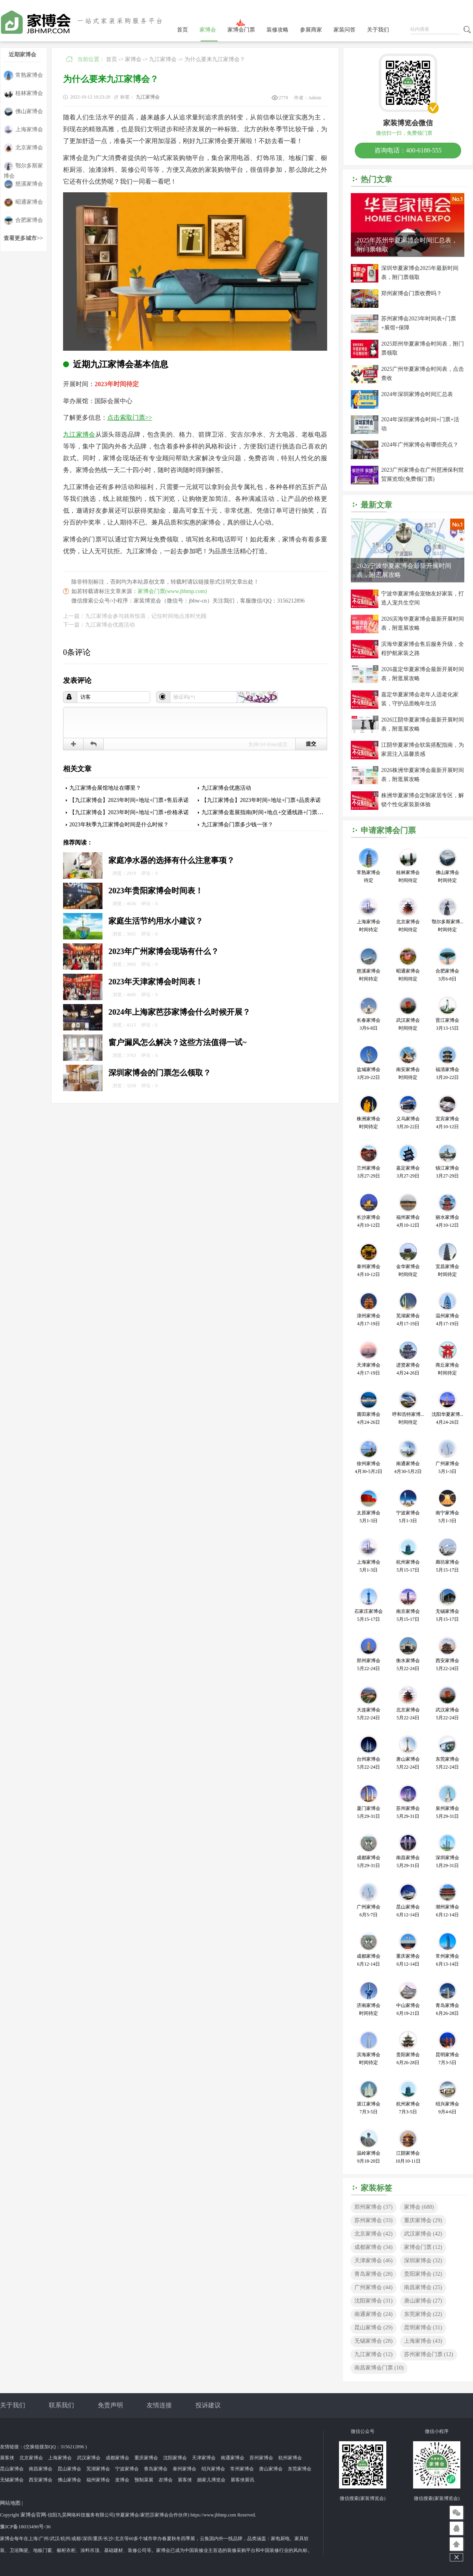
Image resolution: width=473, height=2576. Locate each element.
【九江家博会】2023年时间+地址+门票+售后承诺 (129, 800)
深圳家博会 (423, 2261)
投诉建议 (208, 2405)
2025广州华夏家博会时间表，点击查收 (422, 373)
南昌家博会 (423, 2287)
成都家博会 (373, 2247)
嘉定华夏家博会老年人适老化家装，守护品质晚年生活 (419, 699)
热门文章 (376, 179)
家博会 (207, 30)
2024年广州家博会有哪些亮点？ (419, 445)
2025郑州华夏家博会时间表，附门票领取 (422, 348)
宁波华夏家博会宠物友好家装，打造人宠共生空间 (422, 598)
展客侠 (7, 2458)
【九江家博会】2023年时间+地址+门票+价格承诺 (129, 812)
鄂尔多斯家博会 (23, 166)
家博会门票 (241, 30)
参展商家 (311, 30)
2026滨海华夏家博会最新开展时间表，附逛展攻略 (422, 623)
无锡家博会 (373, 2341)
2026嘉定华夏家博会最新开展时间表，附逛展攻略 (422, 673)
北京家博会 (23, 148)
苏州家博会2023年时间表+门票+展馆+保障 (418, 323)
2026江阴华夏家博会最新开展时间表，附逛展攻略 (422, 724)
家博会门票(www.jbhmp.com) (172, 591)
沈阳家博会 (373, 2301)
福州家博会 (98, 2480)
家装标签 (376, 2188)
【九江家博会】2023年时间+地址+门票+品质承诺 (261, 800)
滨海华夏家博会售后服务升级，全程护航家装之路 (422, 648)
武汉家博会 (423, 2234)
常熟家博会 (23, 75)
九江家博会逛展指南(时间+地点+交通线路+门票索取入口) (271, 812)
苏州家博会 (373, 2220)
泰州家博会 (184, 2469)
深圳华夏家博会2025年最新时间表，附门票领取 (419, 272)
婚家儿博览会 (211, 2480)
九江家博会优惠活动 (226, 788)
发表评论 (77, 680)
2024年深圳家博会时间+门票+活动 (420, 424)
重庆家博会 (423, 2220)
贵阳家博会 (423, 2274)
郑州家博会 (373, 2207)
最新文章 (376, 504)
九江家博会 (163, 59)
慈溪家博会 (23, 184)
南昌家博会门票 (379, 2368)
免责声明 (110, 2405)
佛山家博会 (23, 112)
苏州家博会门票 (428, 2354)
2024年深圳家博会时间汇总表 (417, 394)
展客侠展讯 (242, 2480)
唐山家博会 (423, 2301)
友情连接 (159, 2405)
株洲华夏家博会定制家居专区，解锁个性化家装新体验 (422, 799)
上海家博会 (23, 130)
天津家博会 (373, 2261)
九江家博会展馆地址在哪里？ (105, 788)
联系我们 (61, 2405)
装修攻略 (277, 30)
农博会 (165, 2480)
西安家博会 (40, 2480)
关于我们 (378, 30)
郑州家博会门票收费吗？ (411, 293)
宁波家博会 (127, 2469)
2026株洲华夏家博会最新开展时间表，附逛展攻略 (422, 774)
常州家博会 (242, 2469)
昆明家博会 (423, 2327)
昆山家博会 (373, 2327)
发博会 (122, 2480)
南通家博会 (373, 2314)
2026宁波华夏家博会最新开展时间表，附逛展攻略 (404, 570)
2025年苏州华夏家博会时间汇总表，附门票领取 (407, 245)
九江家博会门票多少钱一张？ (237, 825)
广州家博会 (373, 2287)
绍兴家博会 (213, 2469)
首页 (182, 30)
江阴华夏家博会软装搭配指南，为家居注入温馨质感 (422, 749)
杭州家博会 (290, 2458)
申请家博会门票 (388, 830)
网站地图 (10, 2503)
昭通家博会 (23, 202)
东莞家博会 (423, 2314)
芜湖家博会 (98, 2469)
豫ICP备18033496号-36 (25, 2527)
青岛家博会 (373, 2274)
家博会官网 (33, 2515)
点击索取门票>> (129, 417)
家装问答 (344, 30)
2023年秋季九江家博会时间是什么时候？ (119, 825)
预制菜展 (143, 2480)
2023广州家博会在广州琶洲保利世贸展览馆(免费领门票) (422, 474)
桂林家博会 (23, 94)
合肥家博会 (23, 220)
